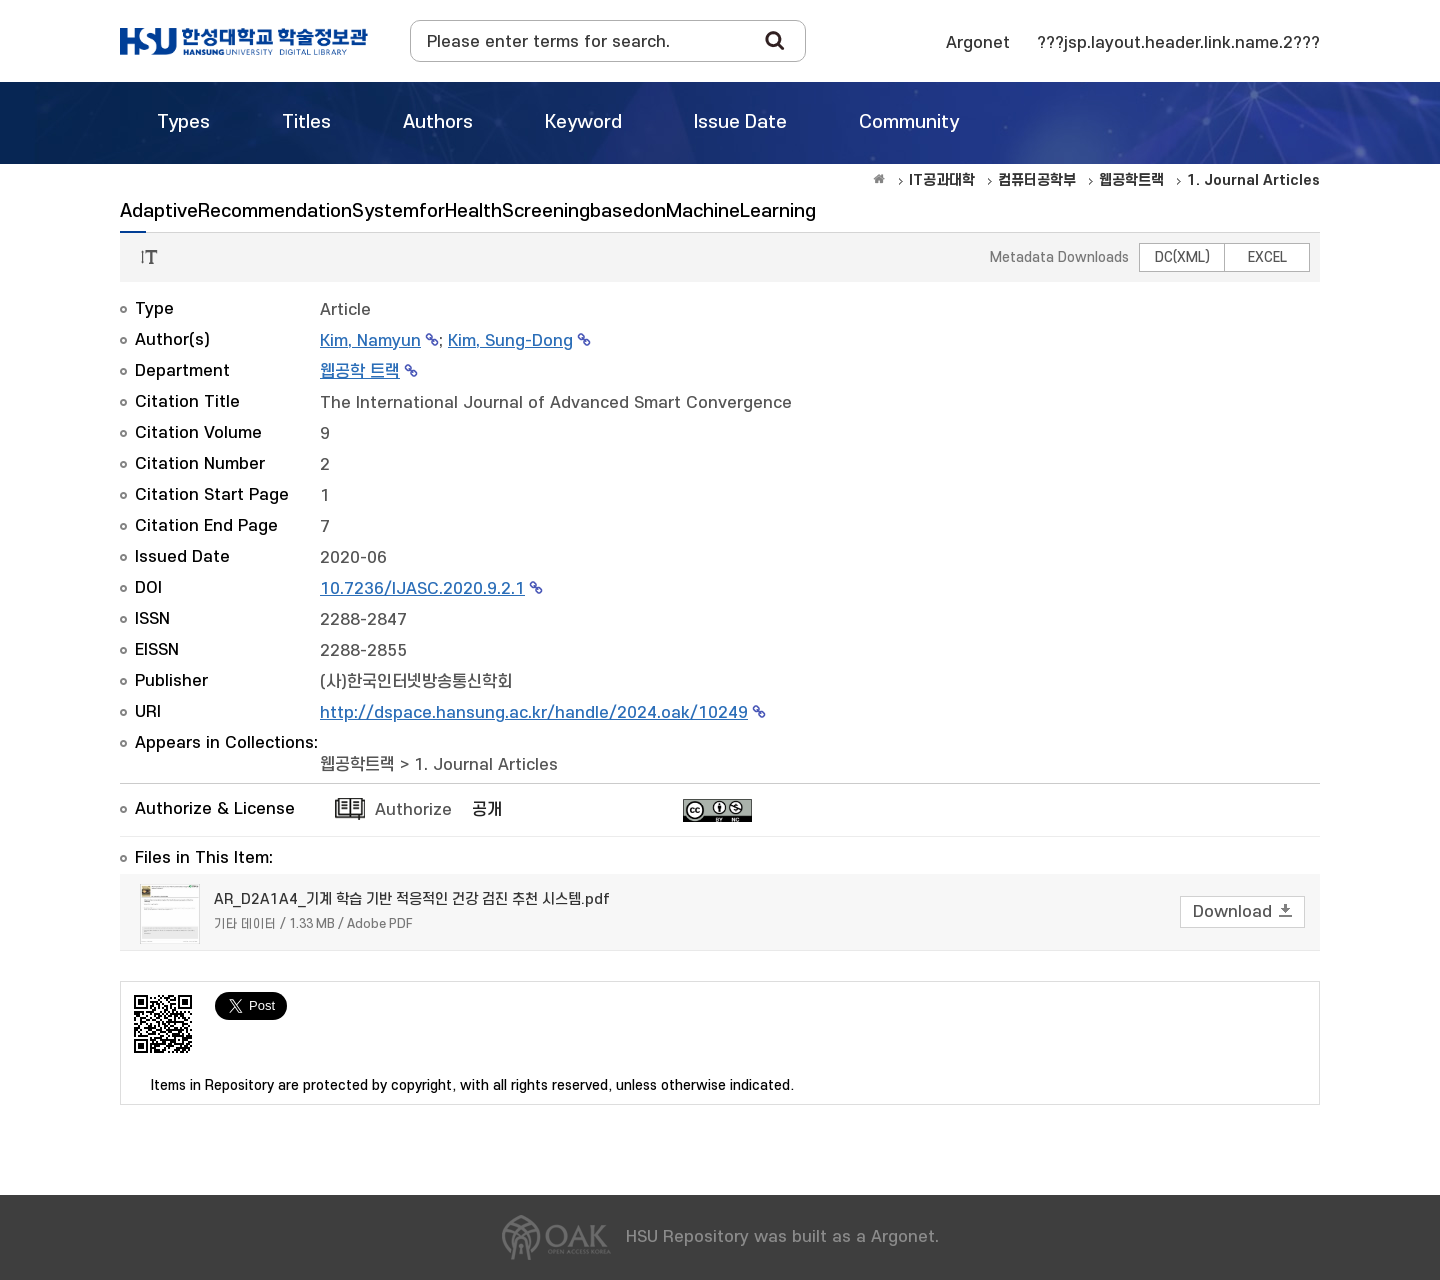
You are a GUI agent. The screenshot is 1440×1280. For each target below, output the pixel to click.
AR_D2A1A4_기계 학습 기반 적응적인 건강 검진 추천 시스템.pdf (412, 899)
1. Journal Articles (486, 765)
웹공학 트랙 (360, 372)
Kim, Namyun (370, 341)
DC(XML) (1182, 257)
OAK (244, 41)
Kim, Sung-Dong (510, 341)
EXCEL (1267, 257)
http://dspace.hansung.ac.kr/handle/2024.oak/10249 (534, 713)
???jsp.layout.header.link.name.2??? (1178, 43)
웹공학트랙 (357, 765)
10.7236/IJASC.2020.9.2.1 (422, 589)
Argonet (978, 43)
